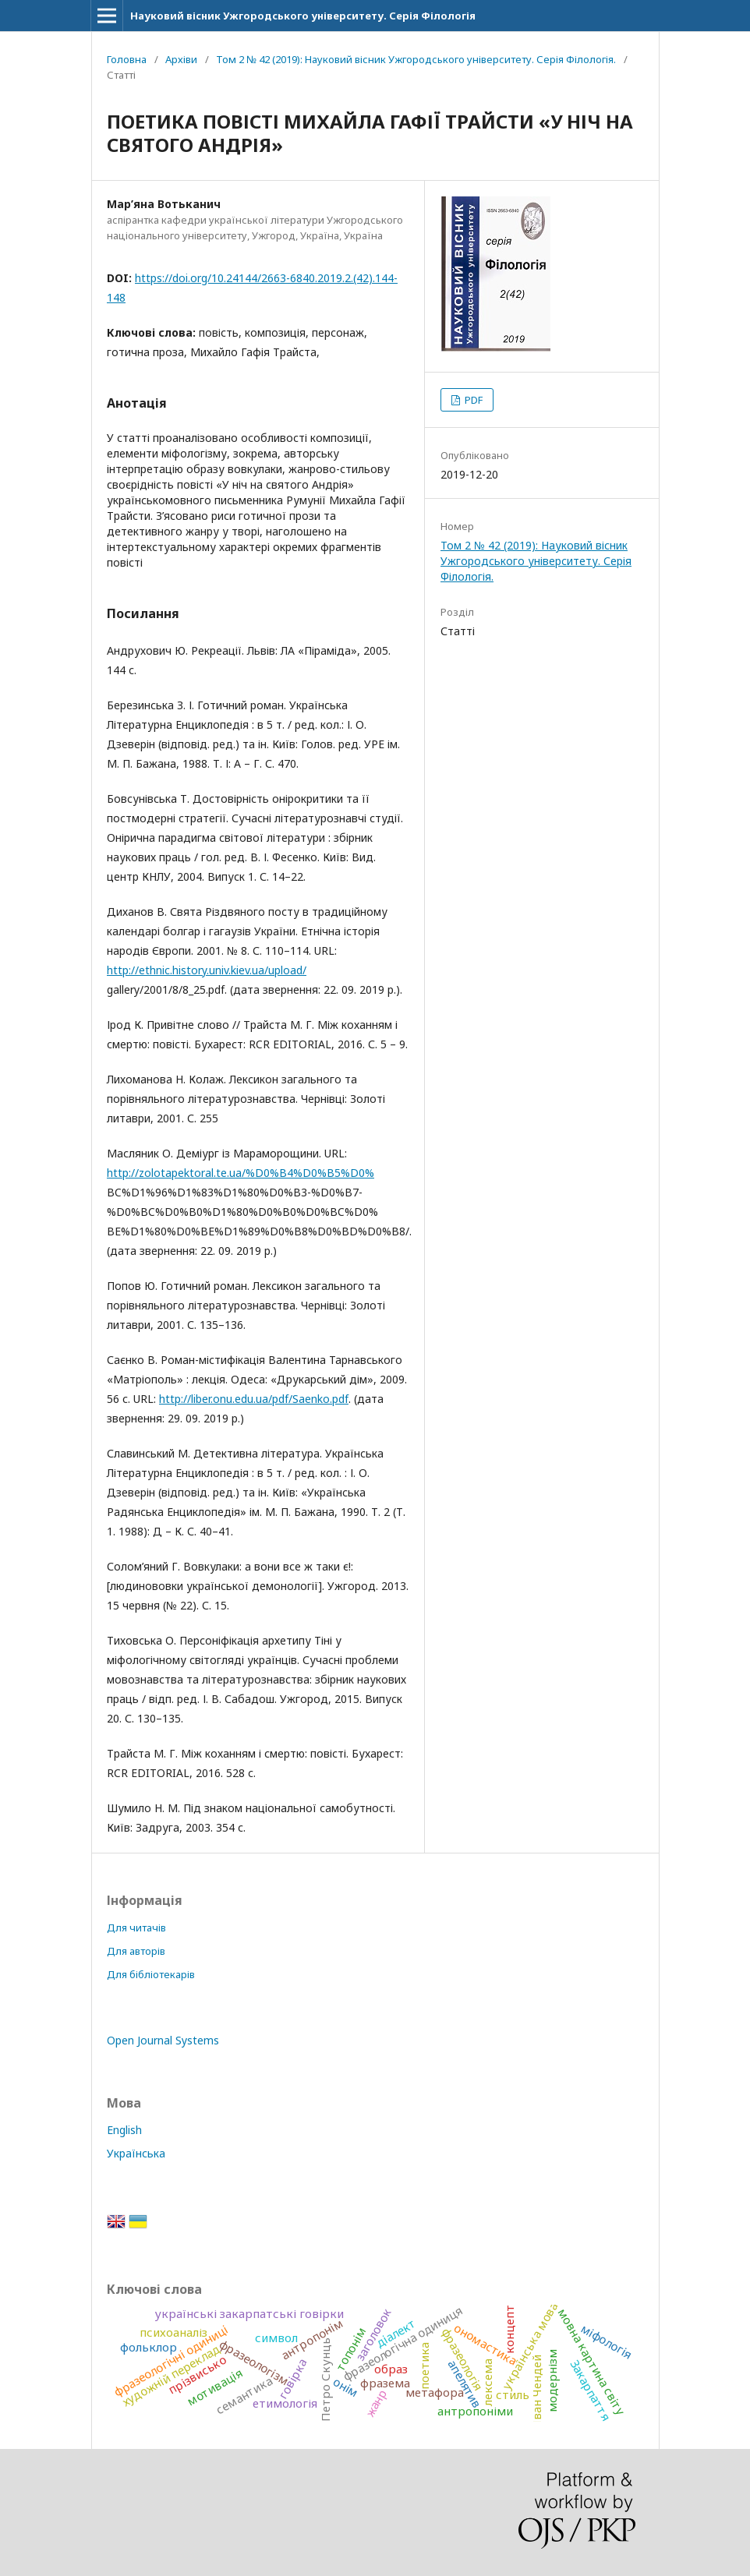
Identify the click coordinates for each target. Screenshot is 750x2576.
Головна (127, 59)
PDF (472, 400)
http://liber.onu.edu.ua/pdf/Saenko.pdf (253, 1398)
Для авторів (136, 1951)
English (124, 2129)
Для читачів (136, 1928)
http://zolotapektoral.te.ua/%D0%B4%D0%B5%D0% (240, 1172)
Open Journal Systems (163, 2040)
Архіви (181, 59)
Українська (136, 2153)
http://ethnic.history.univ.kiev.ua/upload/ (206, 970)
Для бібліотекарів (151, 1974)
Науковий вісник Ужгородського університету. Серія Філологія (303, 16)
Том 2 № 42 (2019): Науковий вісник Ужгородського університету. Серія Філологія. (416, 59)
